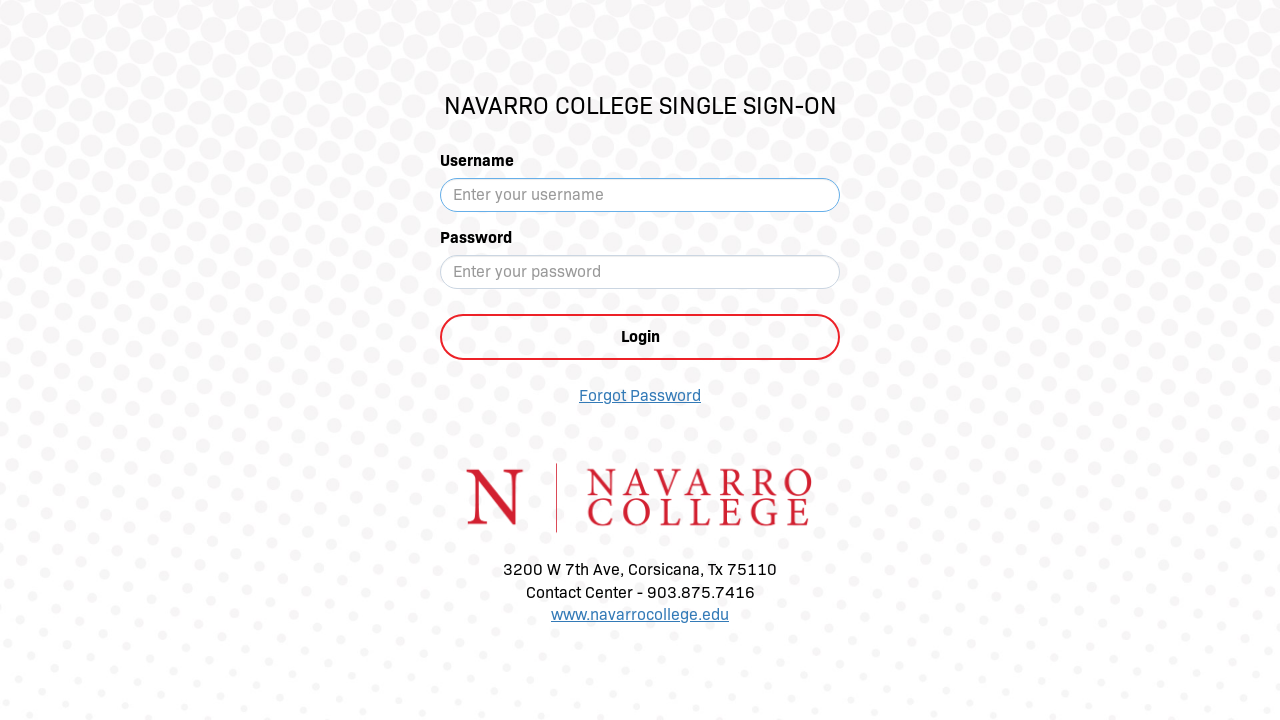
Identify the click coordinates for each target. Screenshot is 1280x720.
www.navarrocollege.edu (640, 614)
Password (476, 237)
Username (477, 160)
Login (640, 336)
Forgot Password (640, 395)
